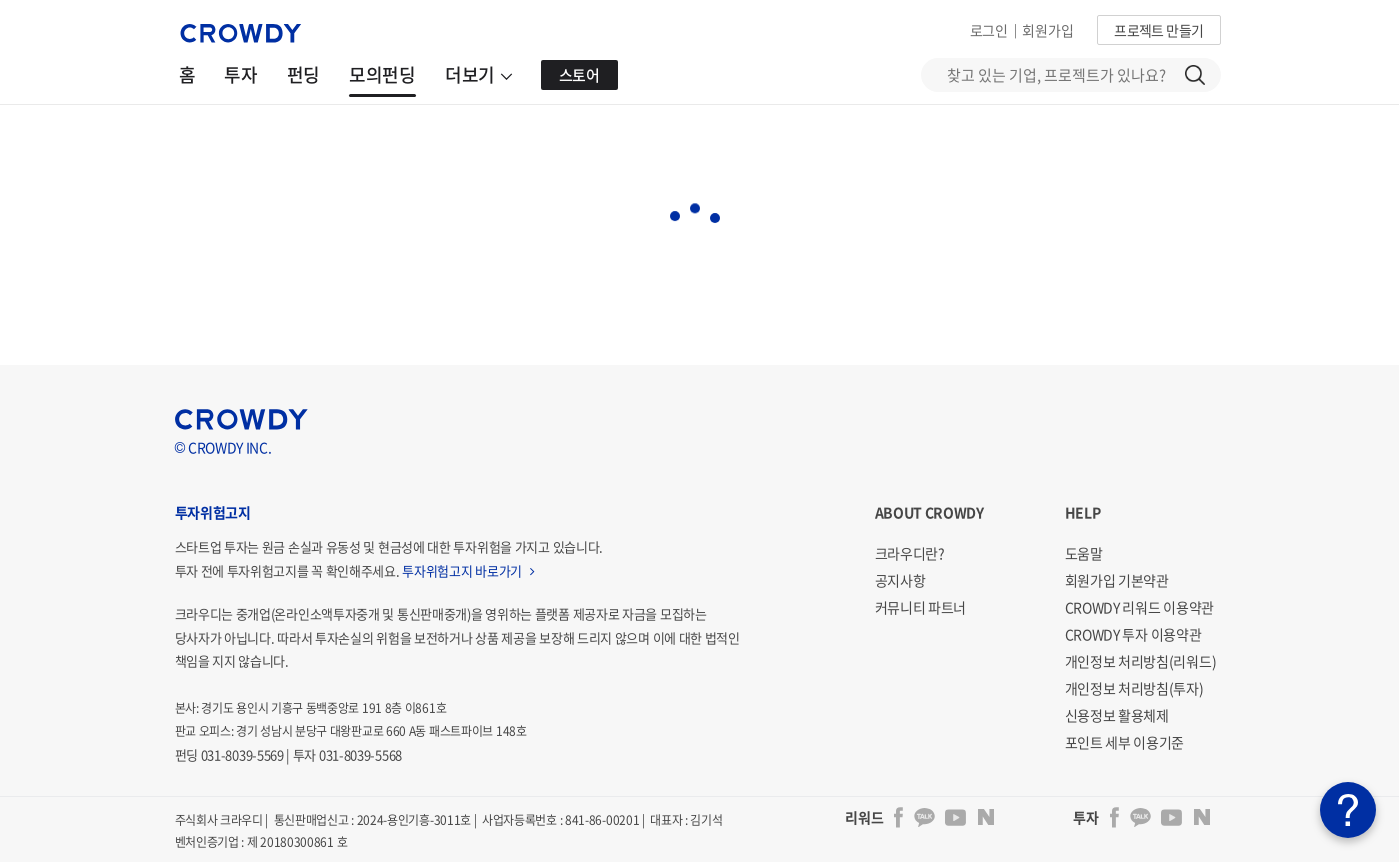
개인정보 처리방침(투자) (1134, 688)
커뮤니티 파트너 (921, 607)
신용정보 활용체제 (1117, 715)
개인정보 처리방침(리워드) (1141, 661)
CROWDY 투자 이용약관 (1133, 634)
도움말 (1084, 553)
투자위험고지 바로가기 (468, 570)
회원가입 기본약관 (1117, 580)
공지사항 (900, 580)
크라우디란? (910, 553)
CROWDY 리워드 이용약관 (1140, 607)
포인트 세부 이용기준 (1125, 742)
